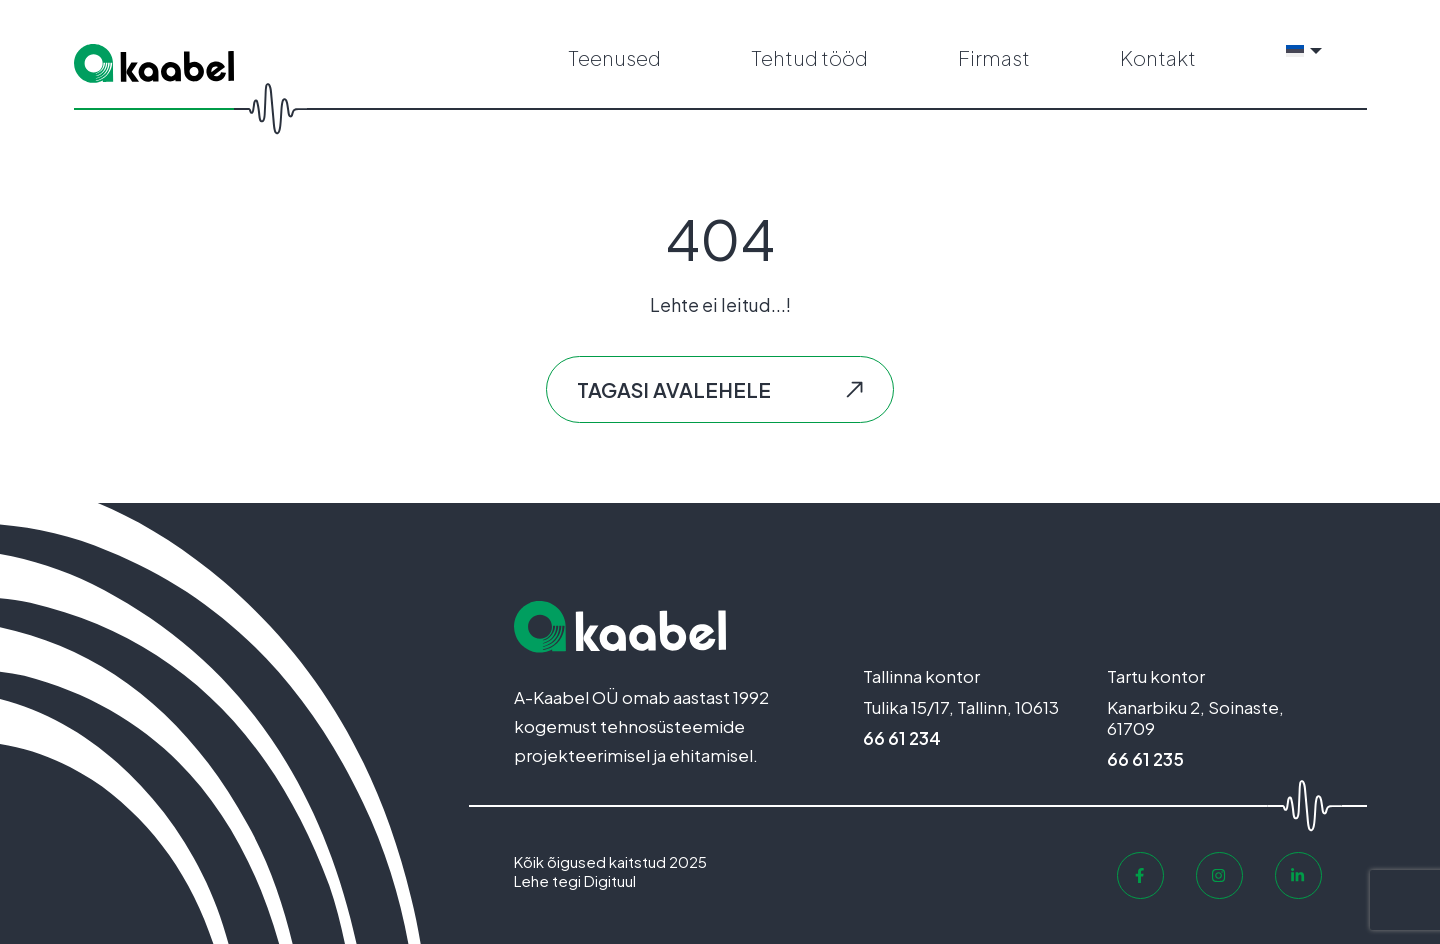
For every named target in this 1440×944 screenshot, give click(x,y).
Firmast (994, 57)
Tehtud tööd (809, 57)
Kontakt (1158, 57)
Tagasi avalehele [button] (674, 389)
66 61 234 (902, 738)
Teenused (614, 57)
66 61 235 (1145, 759)
